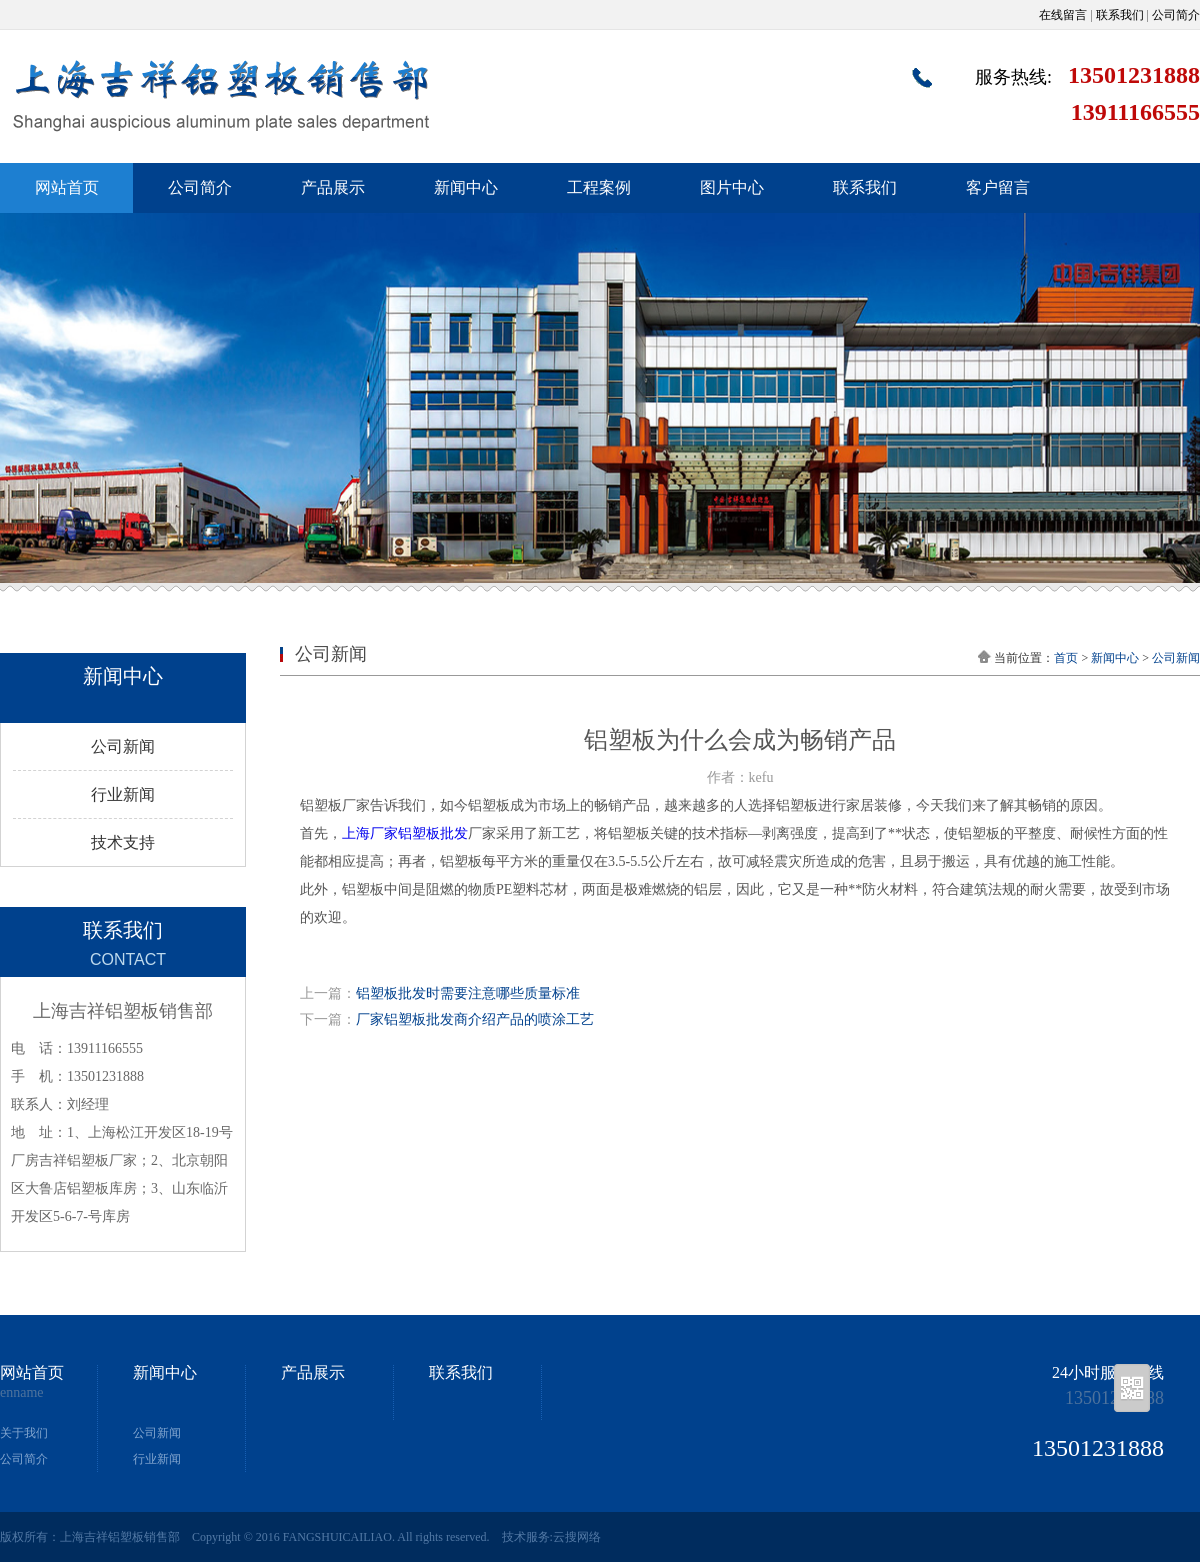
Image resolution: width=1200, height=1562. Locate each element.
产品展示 (333, 187)
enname (22, 1393)
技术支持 (123, 842)
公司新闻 (123, 746)
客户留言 (998, 187)
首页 (1066, 658)
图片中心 (732, 187)
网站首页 (67, 187)
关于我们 (24, 1433)
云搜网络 (577, 1537)
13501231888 (1114, 1398)
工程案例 (599, 187)
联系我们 (1120, 15)
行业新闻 (123, 794)
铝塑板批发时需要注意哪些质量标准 (468, 993)
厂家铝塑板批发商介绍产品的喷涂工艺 (475, 1019)
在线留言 (1063, 15)
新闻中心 (466, 187)
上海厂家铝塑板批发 (405, 833)
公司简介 (1176, 15)
